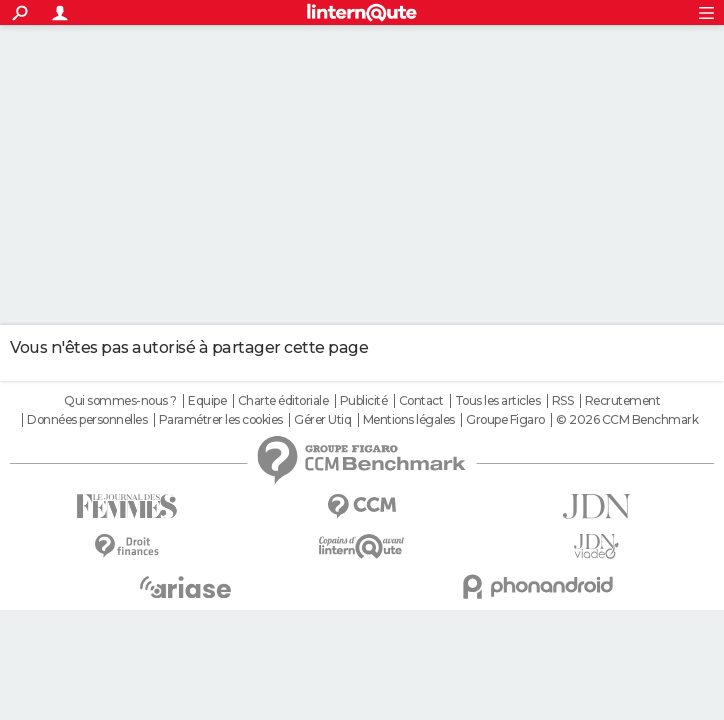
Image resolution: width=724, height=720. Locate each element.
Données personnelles (87, 420)
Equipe (207, 401)
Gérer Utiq (322, 420)
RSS (563, 401)
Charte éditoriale (283, 401)
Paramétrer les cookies (221, 420)
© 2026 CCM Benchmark (627, 420)
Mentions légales (409, 420)
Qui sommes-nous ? (120, 401)
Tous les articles (498, 401)
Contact (421, 401)
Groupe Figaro (505, 420)
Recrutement (623, 401)
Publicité (364, 401)
